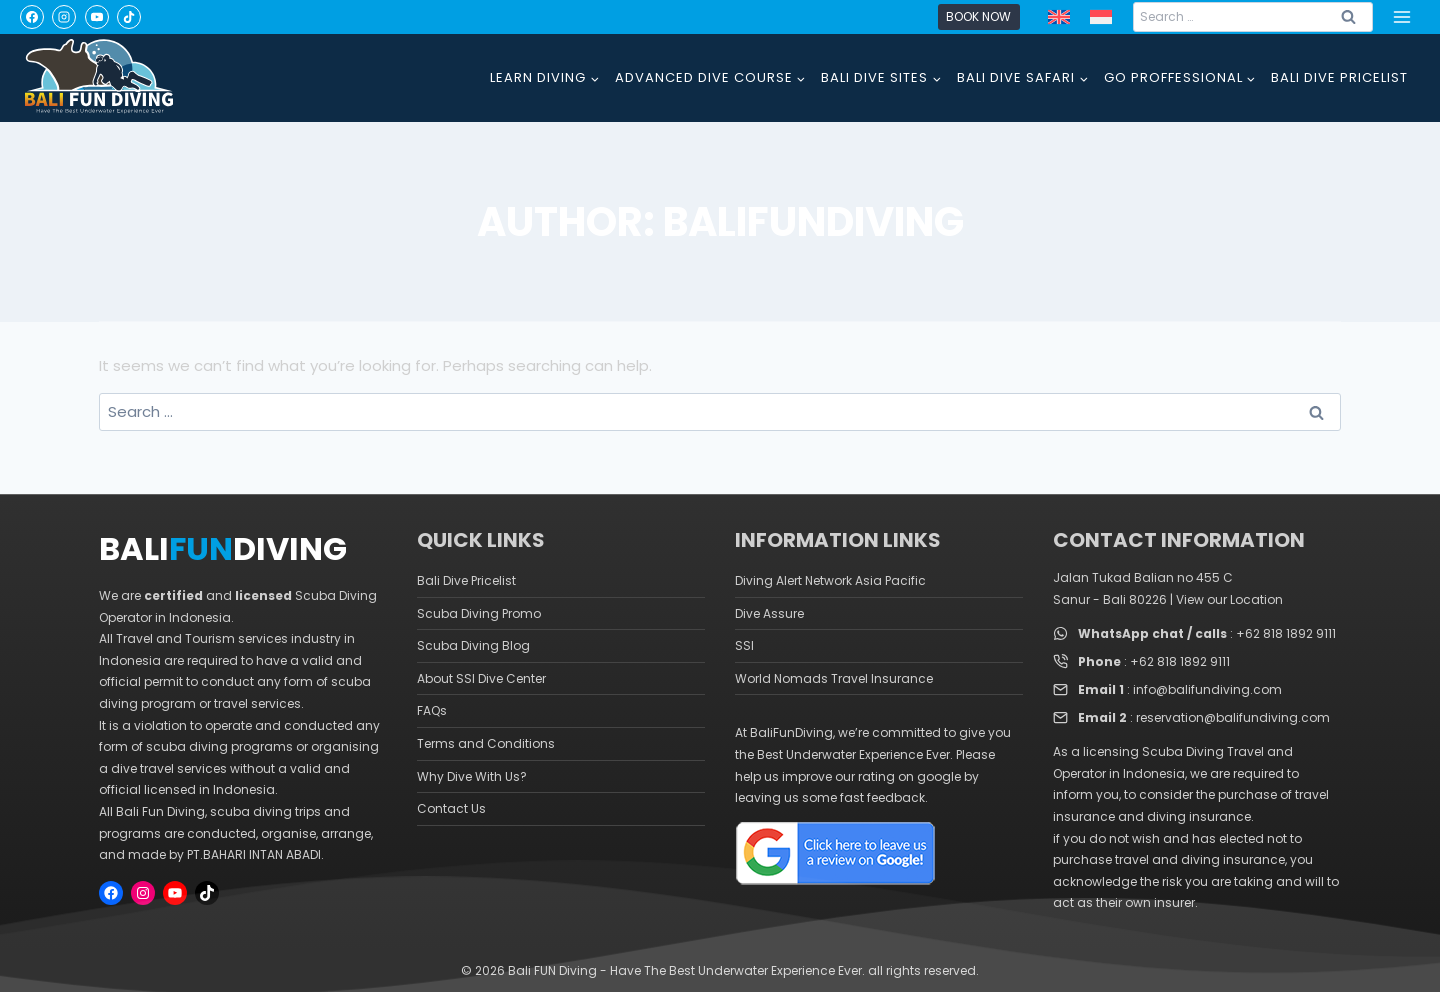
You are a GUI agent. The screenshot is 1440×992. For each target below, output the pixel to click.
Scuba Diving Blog (473, 645)
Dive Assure (769, 613)
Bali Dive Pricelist (466, 580)
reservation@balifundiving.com (1233, 717)
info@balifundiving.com (1207, 689)
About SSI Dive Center (481, 678)
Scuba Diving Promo (479, 613)
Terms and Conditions (486, 743)
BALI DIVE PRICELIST (1339, 77)
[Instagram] (64, 17)
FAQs (432, 710)
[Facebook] (32, 17)
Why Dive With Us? (472, 776)
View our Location (1229, 599)
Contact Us (451, 808)
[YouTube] (97, 17)
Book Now (978, 16)
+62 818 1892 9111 (1286, 633)
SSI (744, 645)
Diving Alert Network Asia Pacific (830, 580)
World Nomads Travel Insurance (834, 678)
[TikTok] (129, 17)
